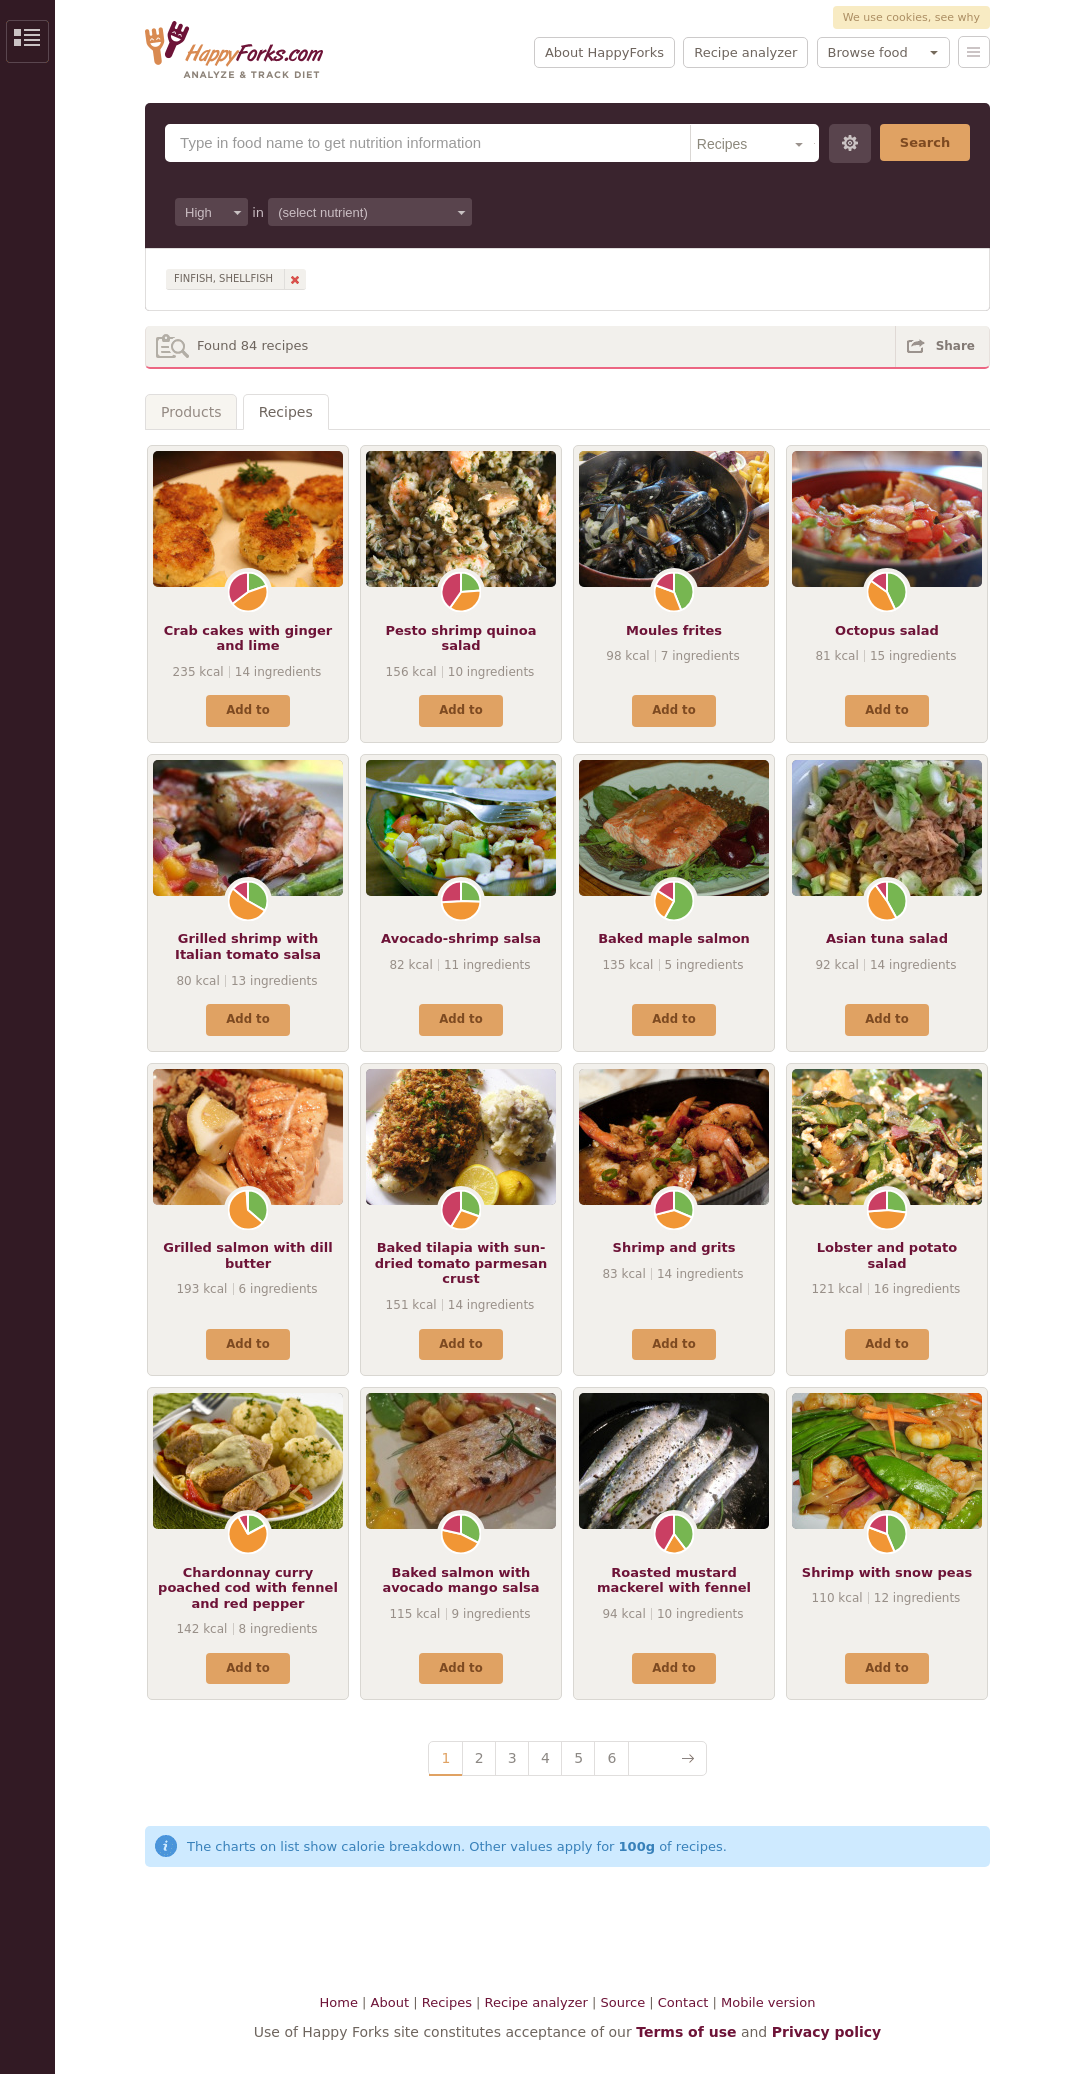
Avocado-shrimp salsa (461, 938)
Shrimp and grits (674, 1247)
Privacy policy (827, 2032)
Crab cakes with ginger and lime (248, 638)
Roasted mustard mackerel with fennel (674, 1580)
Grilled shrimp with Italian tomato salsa (248, 946)
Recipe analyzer (745, 52)
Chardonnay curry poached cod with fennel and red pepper (248, 1588)
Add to (247, 710)
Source (622, 2002)
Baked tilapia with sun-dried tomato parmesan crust (461, 1263)
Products (191, 412)
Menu (974, 52)
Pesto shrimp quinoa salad (461, 638)
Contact (683, 2002)
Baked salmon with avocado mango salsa (460, 1580)
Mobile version (768, 2002)
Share (955, 346)
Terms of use (686, 2032)
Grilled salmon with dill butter (247, 1255)
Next (667, 1758)
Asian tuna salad (887, 938)
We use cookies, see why (911, 17)
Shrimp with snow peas (887, 1572)
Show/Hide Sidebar (27, 41)
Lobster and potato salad (887, 1255)
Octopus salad (887, 630)
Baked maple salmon (674, 938)
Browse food (868, 52)
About (390, 2002)
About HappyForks (604, 52)
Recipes (286, 412)
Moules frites (674, 630)
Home (339, 2002)
